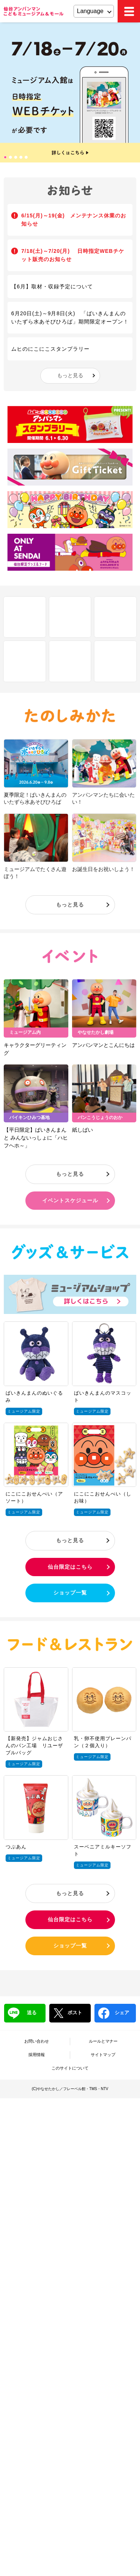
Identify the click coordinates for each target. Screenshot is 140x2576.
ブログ (115, 661)
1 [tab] (6, 158)
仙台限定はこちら (70, 1567)
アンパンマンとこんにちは (103, 1045)
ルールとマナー (103, 2041)
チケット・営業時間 (70, 661)
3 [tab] (16, 158)
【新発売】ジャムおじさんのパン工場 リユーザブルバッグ (34, 1745)
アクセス (25, 661)
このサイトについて (70, 2068)
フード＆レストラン (70, 1644)
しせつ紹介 (25, 617)
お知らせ (70, 190)
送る (22, 2013)
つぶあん (16, 1847)
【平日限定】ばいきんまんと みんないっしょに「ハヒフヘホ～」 (36, 1137)
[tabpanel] (70, 92)
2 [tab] (11, 158)
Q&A (115, 617)
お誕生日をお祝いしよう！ (103, 869)
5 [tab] (27, 158)
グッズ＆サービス (70, 1251)
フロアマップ (70, 617)
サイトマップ (103, 2054)
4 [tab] (21, 158)
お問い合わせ (36, 2041)
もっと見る (70, 375)
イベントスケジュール (70, 1200)
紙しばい (82, 1130)
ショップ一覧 (70, 1593)
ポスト (67, 2013)
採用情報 (36, 2054)
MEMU (129, 11)
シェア (113, 2013)
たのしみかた (70, 716)
